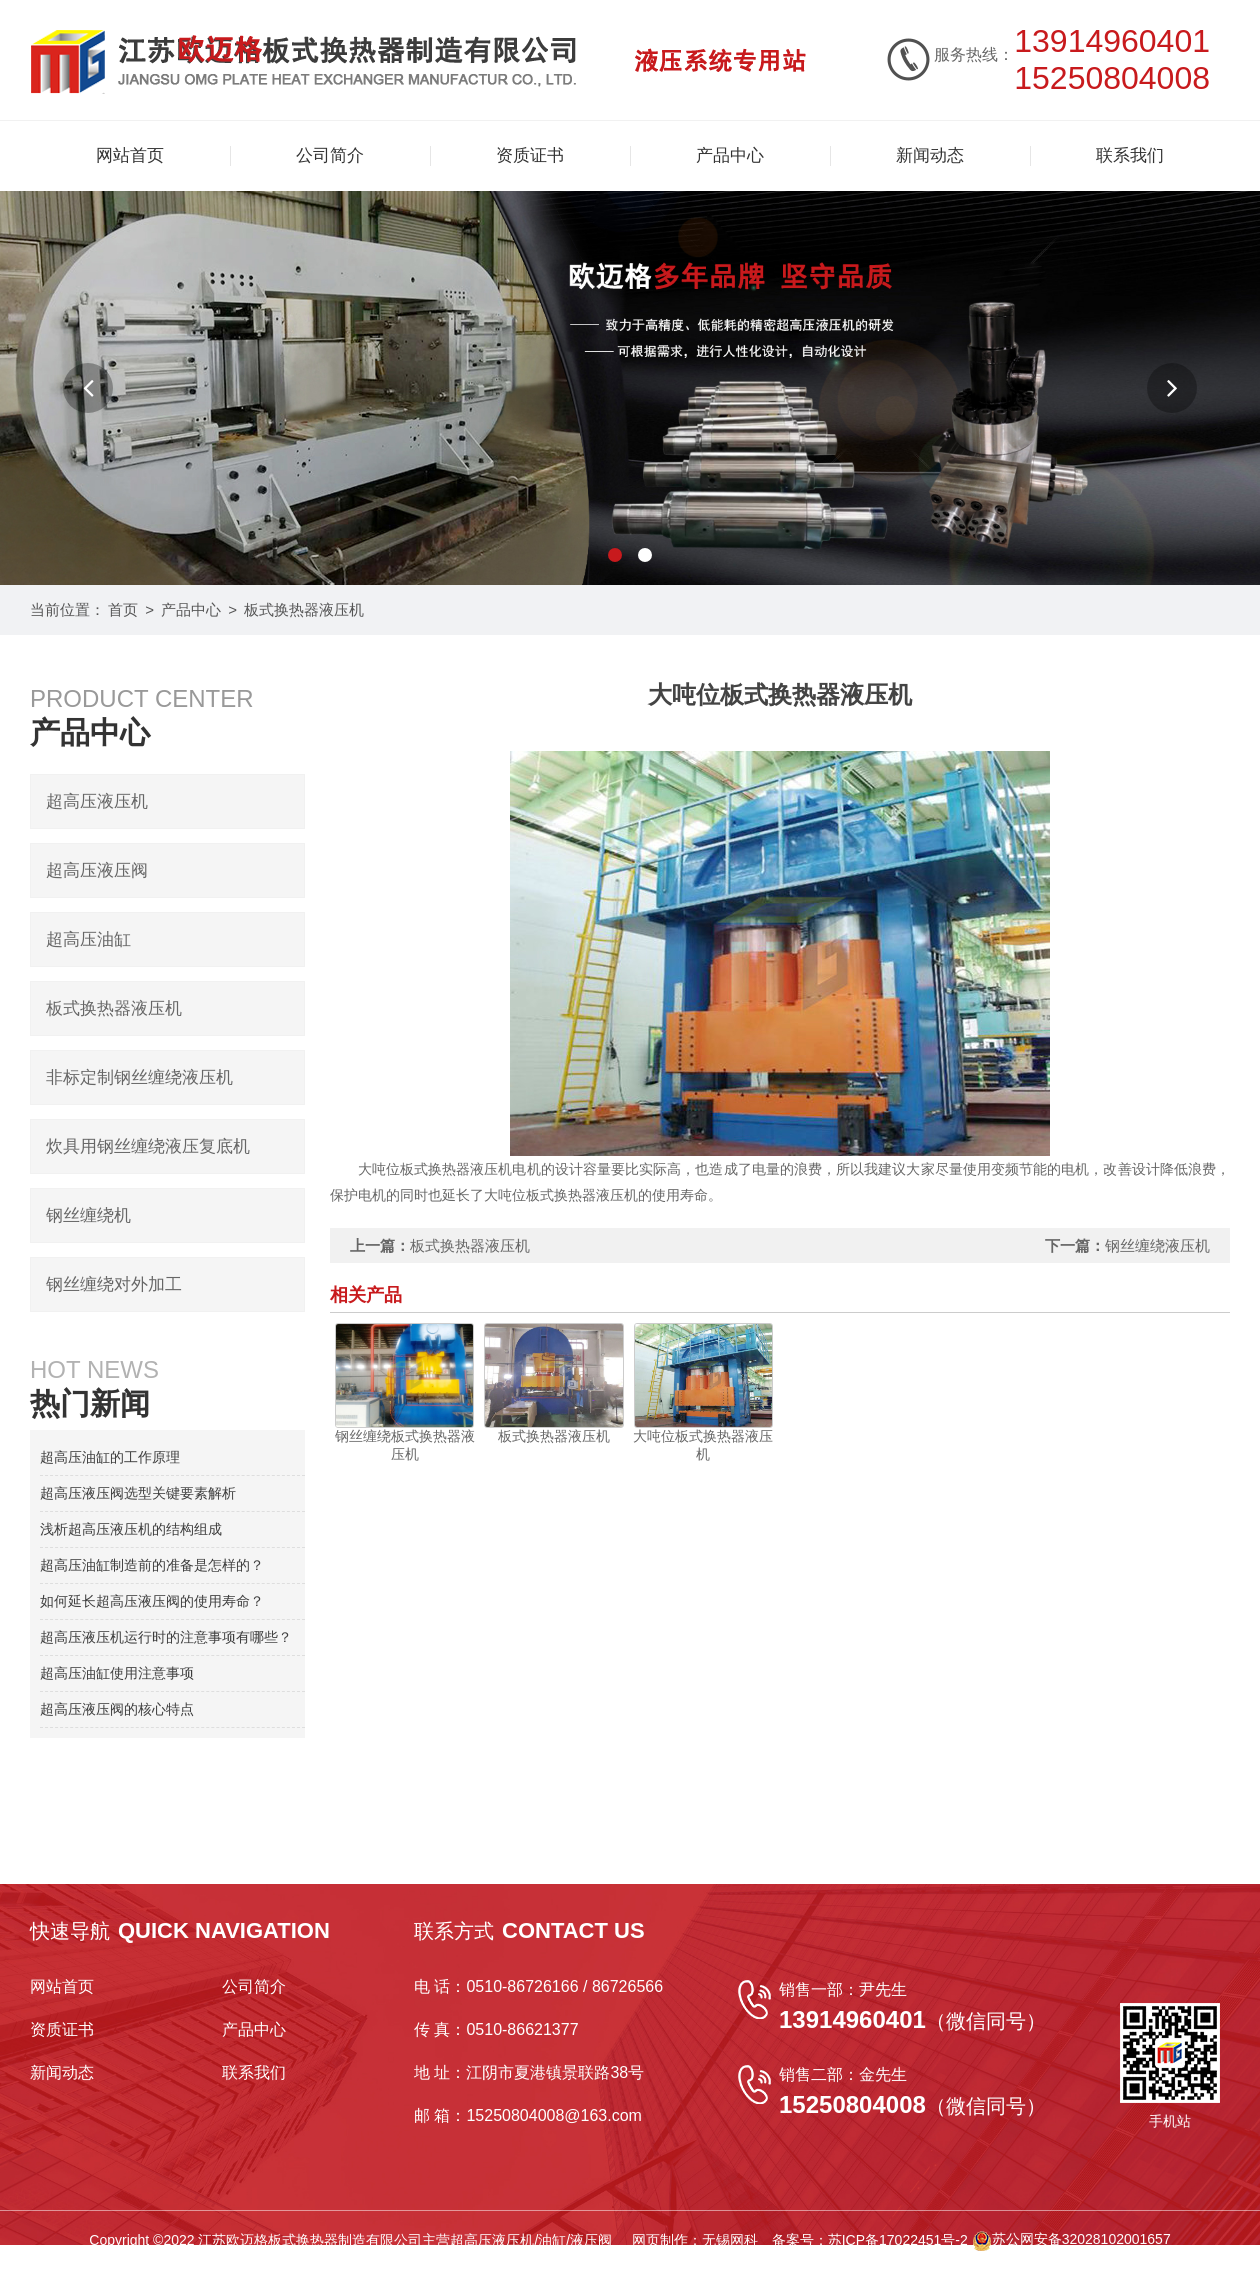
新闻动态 (930, 155)
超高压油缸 (88, 939)
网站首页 (130, 155)
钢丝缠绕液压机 (1157, 1245)
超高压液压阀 (97, 870)
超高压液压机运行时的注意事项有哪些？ (166, 1637)
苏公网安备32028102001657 (1071, 2239)
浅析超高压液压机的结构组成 (131, 1529)
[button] (88, 388)
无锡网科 (730, 2239)
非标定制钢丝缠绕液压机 (139, 1077)
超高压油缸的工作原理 (110, 1457)
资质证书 (530, 155)
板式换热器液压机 (304, 609)
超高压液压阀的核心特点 (117, 1709)
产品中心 (730, 155)
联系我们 (1130, 155)
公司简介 (330, 155)
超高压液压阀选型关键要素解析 (138, 1493)
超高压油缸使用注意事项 (117, 1673)
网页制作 (660, 2239)
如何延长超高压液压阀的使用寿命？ (152, 1601)
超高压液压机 (97, 801)
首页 (123, 609)
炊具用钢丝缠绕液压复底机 (148, 1146)
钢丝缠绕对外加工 (114, 1284)
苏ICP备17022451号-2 (898, 2239)
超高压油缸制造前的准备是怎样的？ (152, 1565)
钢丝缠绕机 (88, 1215)
